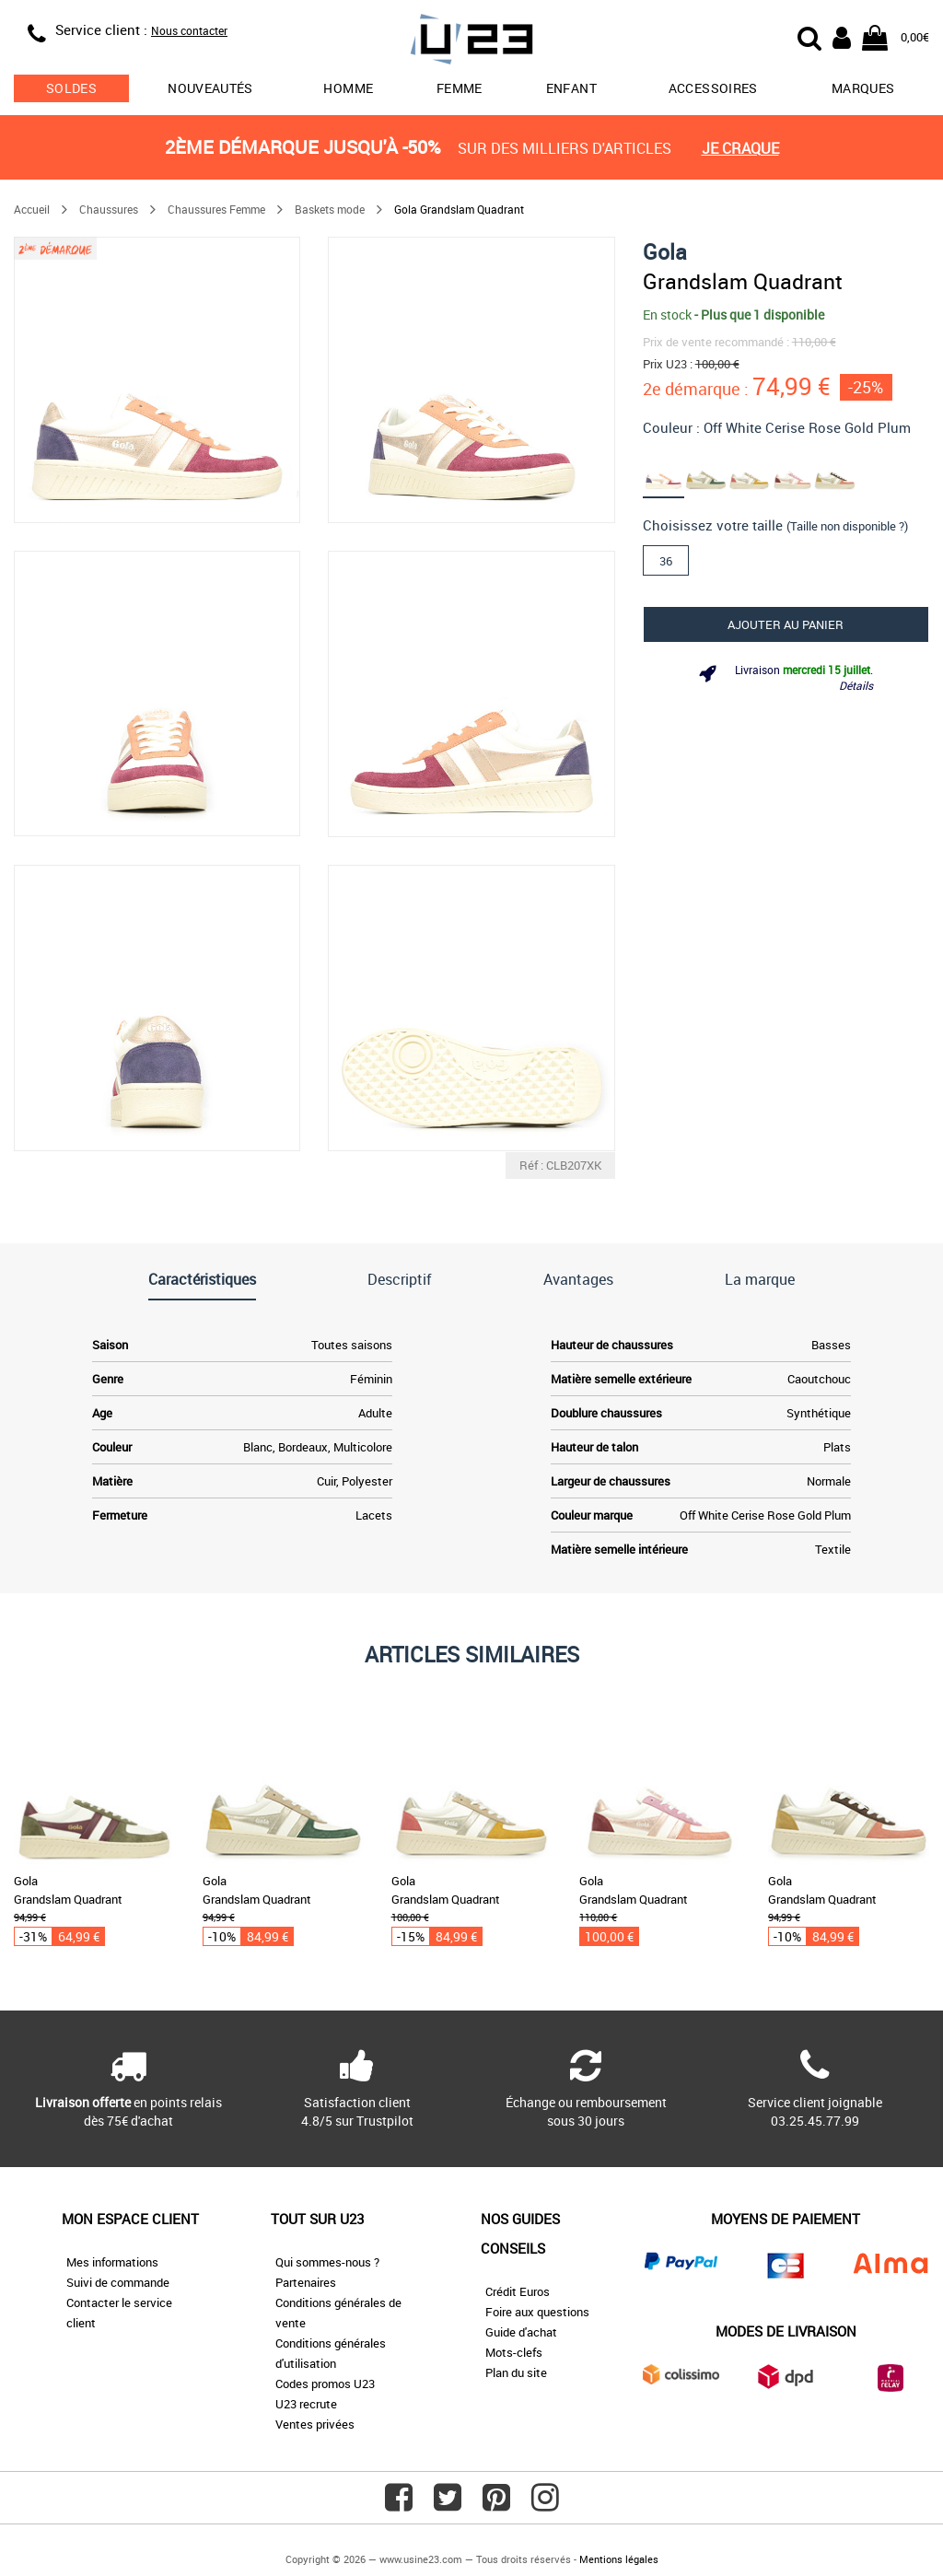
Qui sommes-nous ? (327, 2262)
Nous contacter (189, 30)
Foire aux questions (537, 2311)
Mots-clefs (513, 2352)
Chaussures (108, 209)
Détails (856, 685)
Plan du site (516, 2372)
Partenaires (305, 2282)
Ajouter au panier (786, 624)
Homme (348, 88)
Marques (863, 88)
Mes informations (112, 2262)
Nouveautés (210, 88)
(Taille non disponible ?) (847, 526)
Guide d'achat (521, 2332)
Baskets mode (330, 209)
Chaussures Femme (216, 209)
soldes (71, 88)
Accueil (32, 209)
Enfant (571, 88)
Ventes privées (315, 2424)
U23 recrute (306, 2403)
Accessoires (713, 88)
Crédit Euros (517, 2291)
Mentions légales (618, 2559)
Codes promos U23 (325, 2383)
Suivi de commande (117, 2282)
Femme (460, 88)
